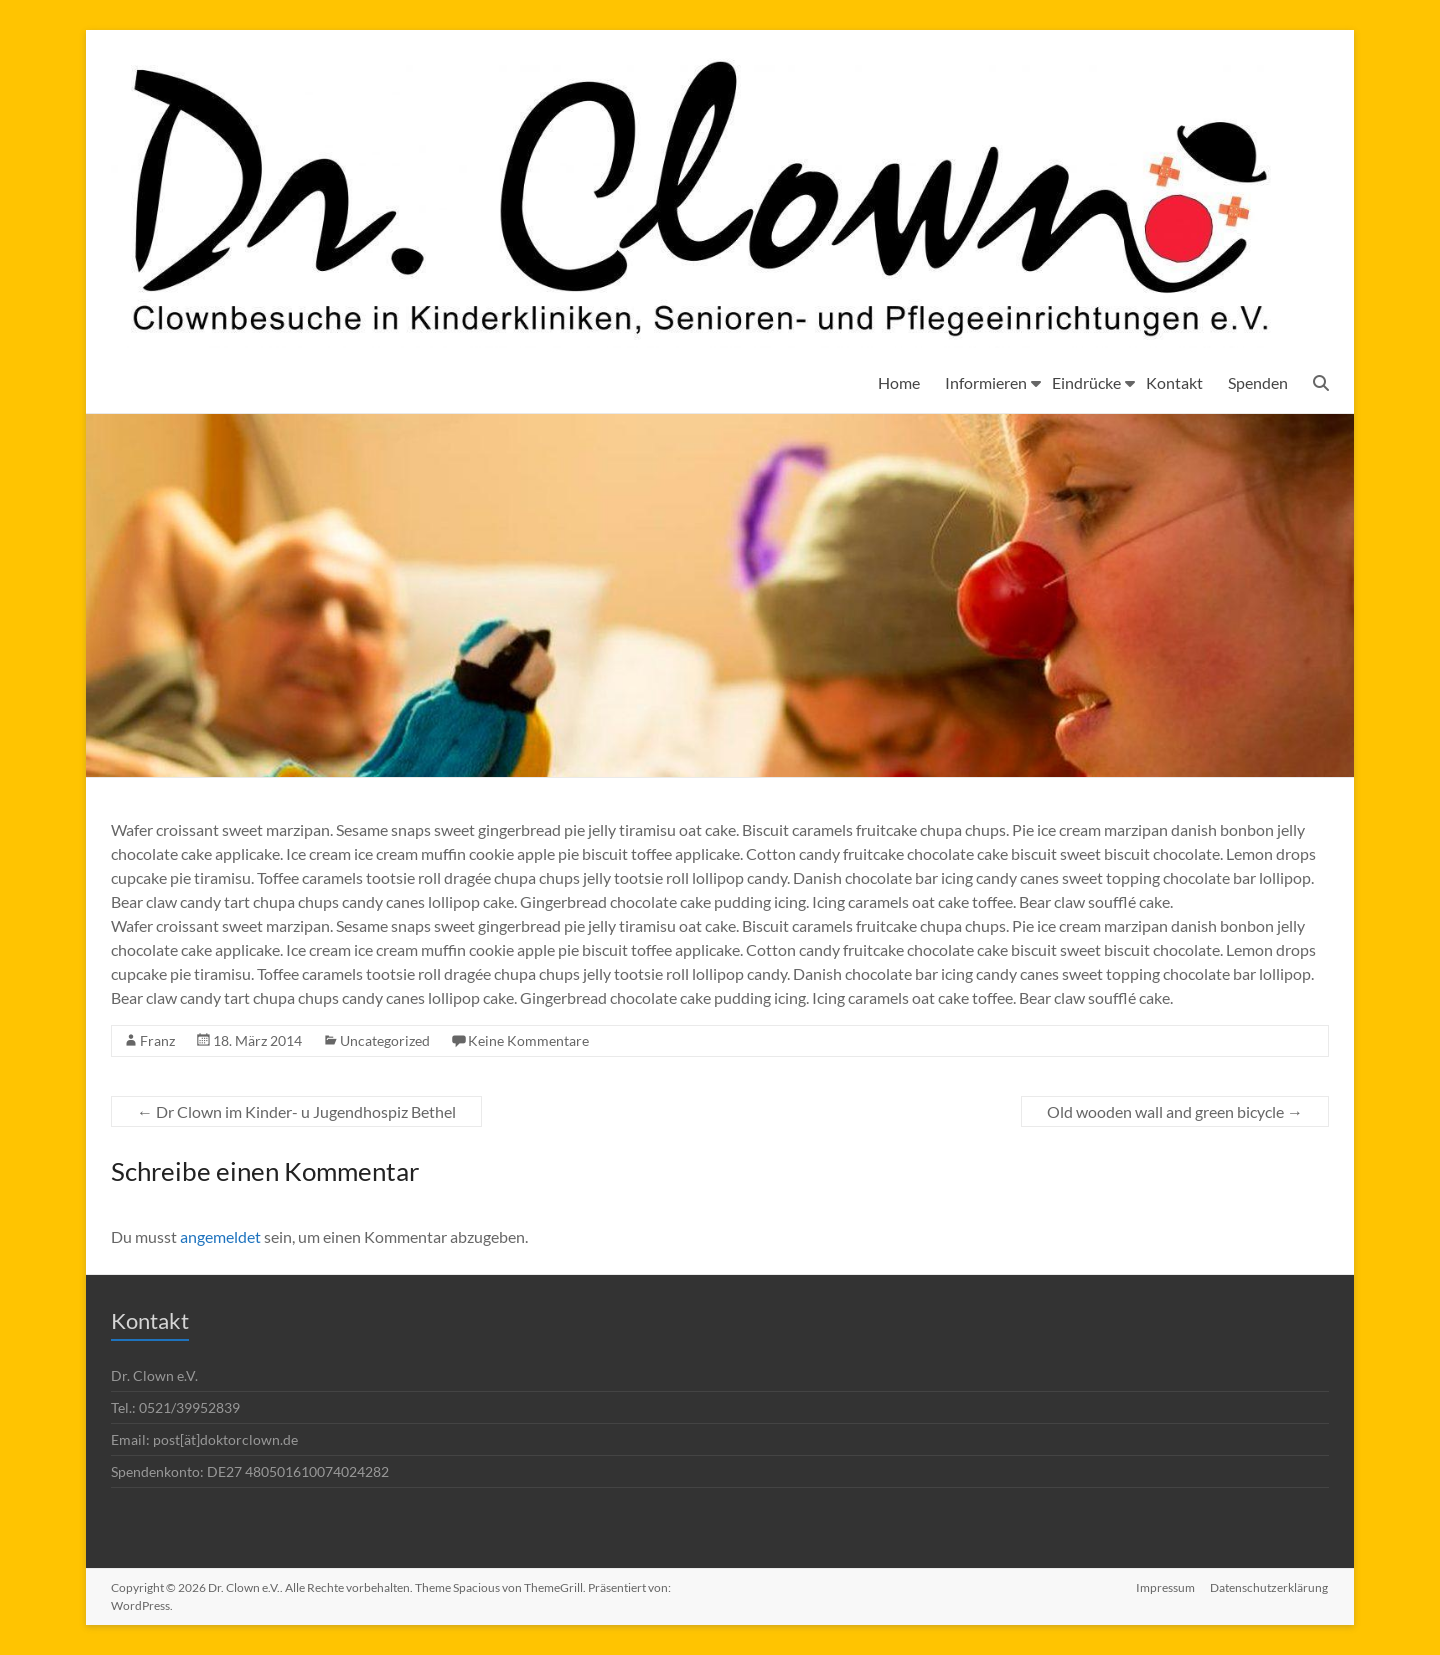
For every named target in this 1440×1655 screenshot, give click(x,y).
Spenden (1258, 382)
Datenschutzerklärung (1270, 1587)
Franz (157, 1040)
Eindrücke (1086, 382)
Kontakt (1174, 382)
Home (899, 382)
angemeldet (220, 1236)
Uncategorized (385, 1040)
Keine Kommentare (528, 1040)
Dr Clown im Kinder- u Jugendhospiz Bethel (296, 1111)
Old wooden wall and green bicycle (1175, 1111)
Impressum (1165, 1587)
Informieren (986, 382)
